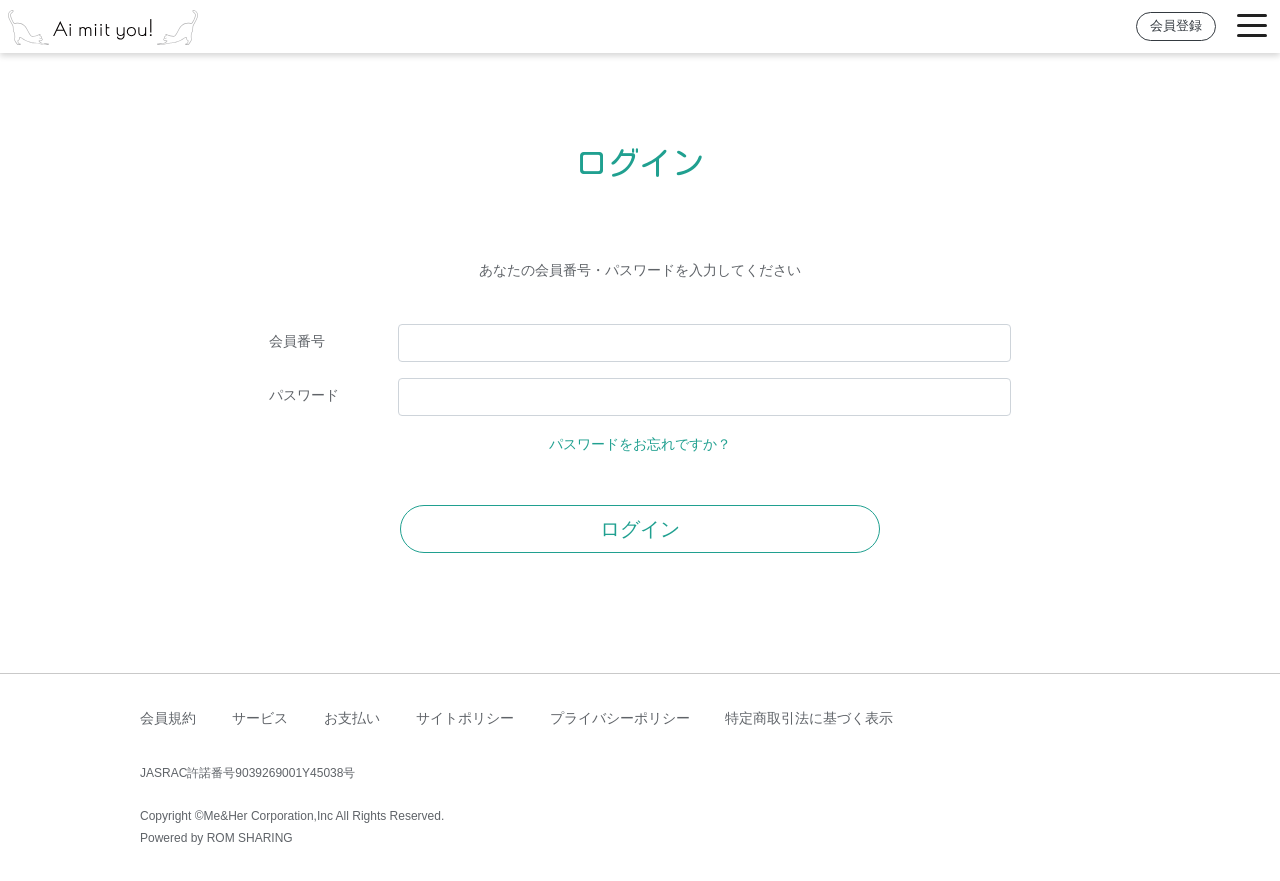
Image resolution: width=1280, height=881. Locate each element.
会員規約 (168, 718)
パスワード (304, 395)
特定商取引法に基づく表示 (809, 718)
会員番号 (297, 341)
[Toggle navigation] (1252, 26)
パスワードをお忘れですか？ (640, 444)
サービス (260, 718)
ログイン (640, 529)
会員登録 (1176, 26)
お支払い (352, 718)
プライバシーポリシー (620, 718)
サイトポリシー (465, 718)
